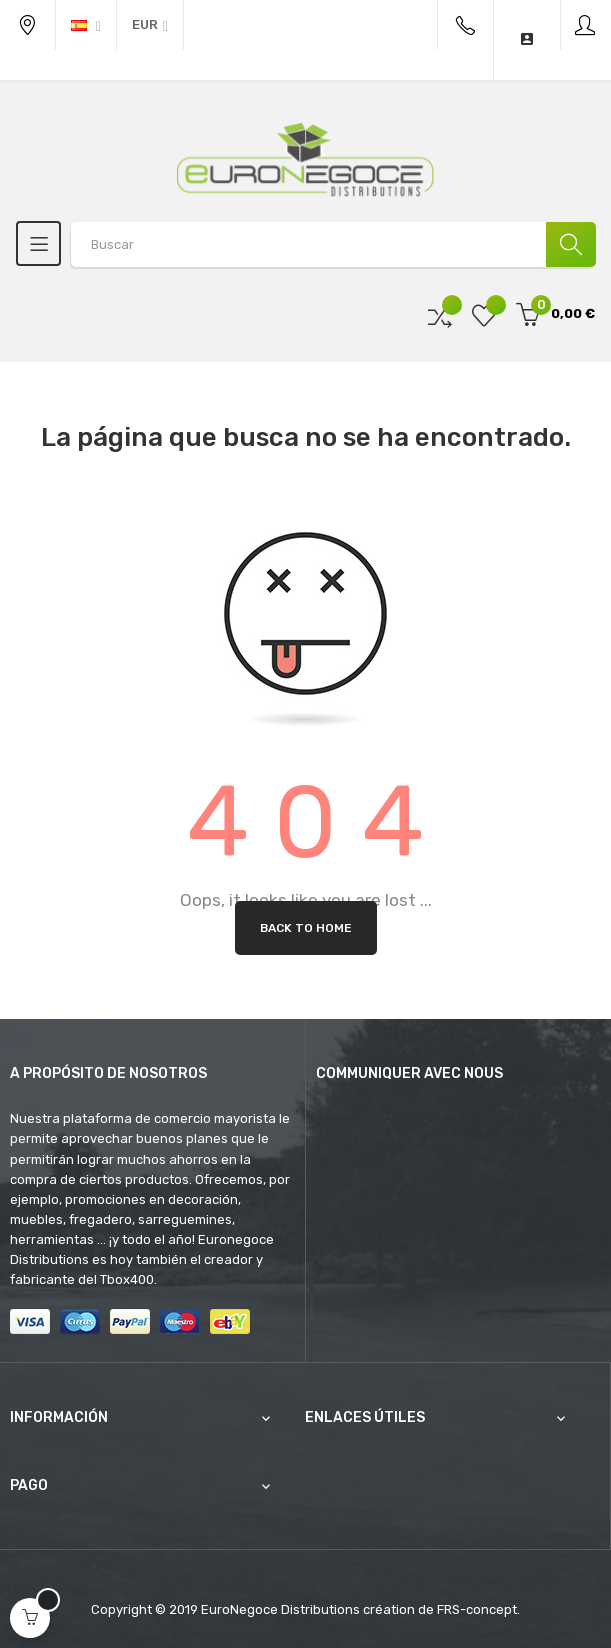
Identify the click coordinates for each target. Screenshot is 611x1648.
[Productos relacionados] (150, 25)
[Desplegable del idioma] (86, 25)
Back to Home (306, 928)
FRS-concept (477, 1609)
